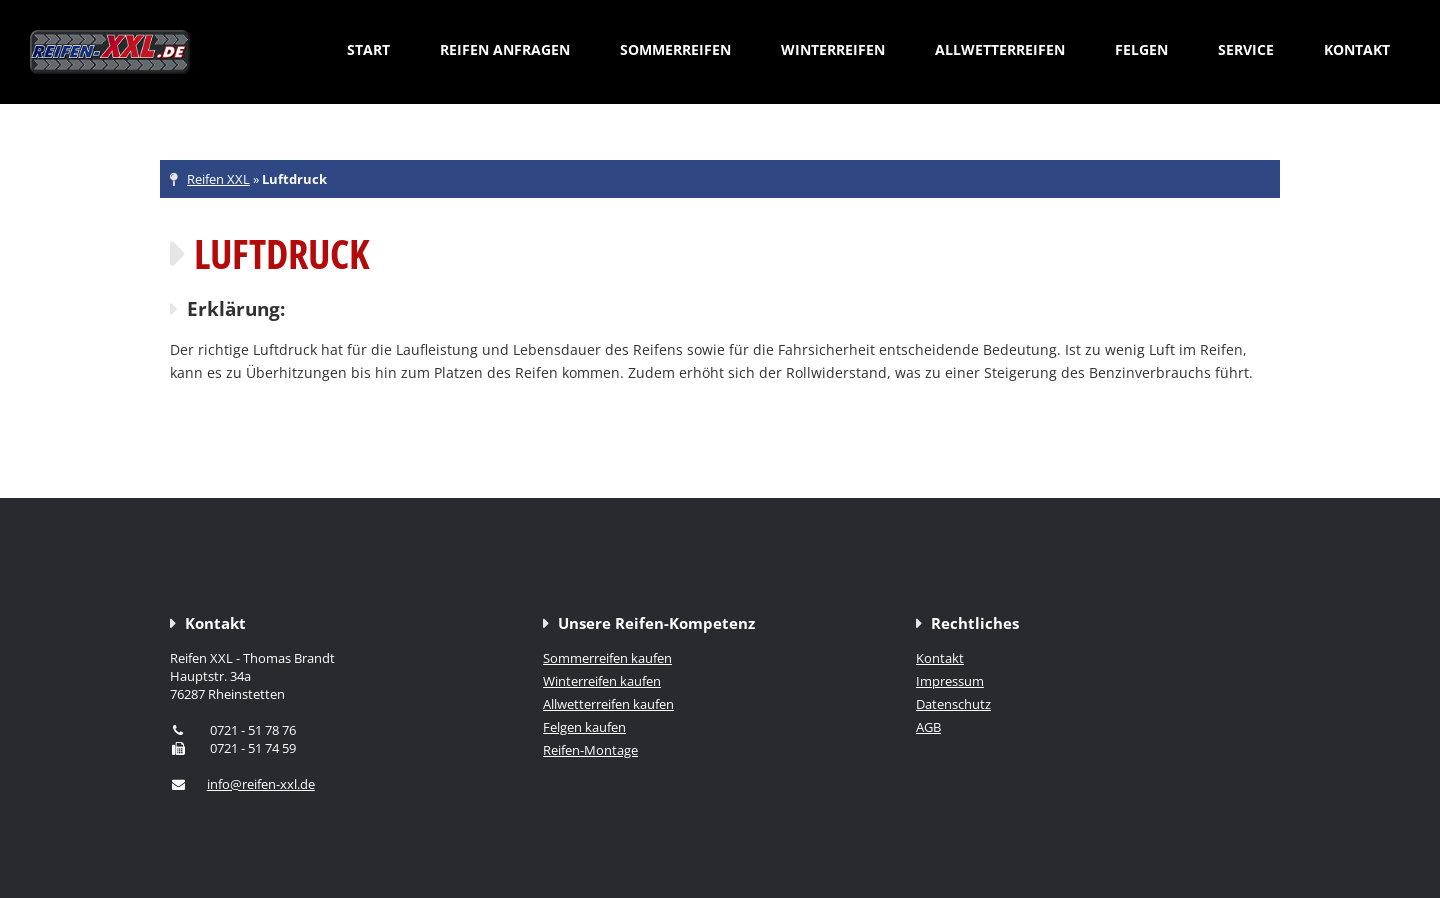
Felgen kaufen (584, 727)
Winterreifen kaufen (602, 681)
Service (1246, 49)
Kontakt (1357, 49)
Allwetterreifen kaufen (608, 704)
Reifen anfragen (505, 49)
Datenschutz (953, 704)
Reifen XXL (218, 179)
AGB (928, 727)
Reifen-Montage (590, 750)
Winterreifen (833, 49)
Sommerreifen (675, 49)
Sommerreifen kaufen (607, 658)
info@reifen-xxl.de (261, 784)
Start (368, 49)
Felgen (1141, 49)
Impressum (950, 681)
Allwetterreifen (1000, 49)
